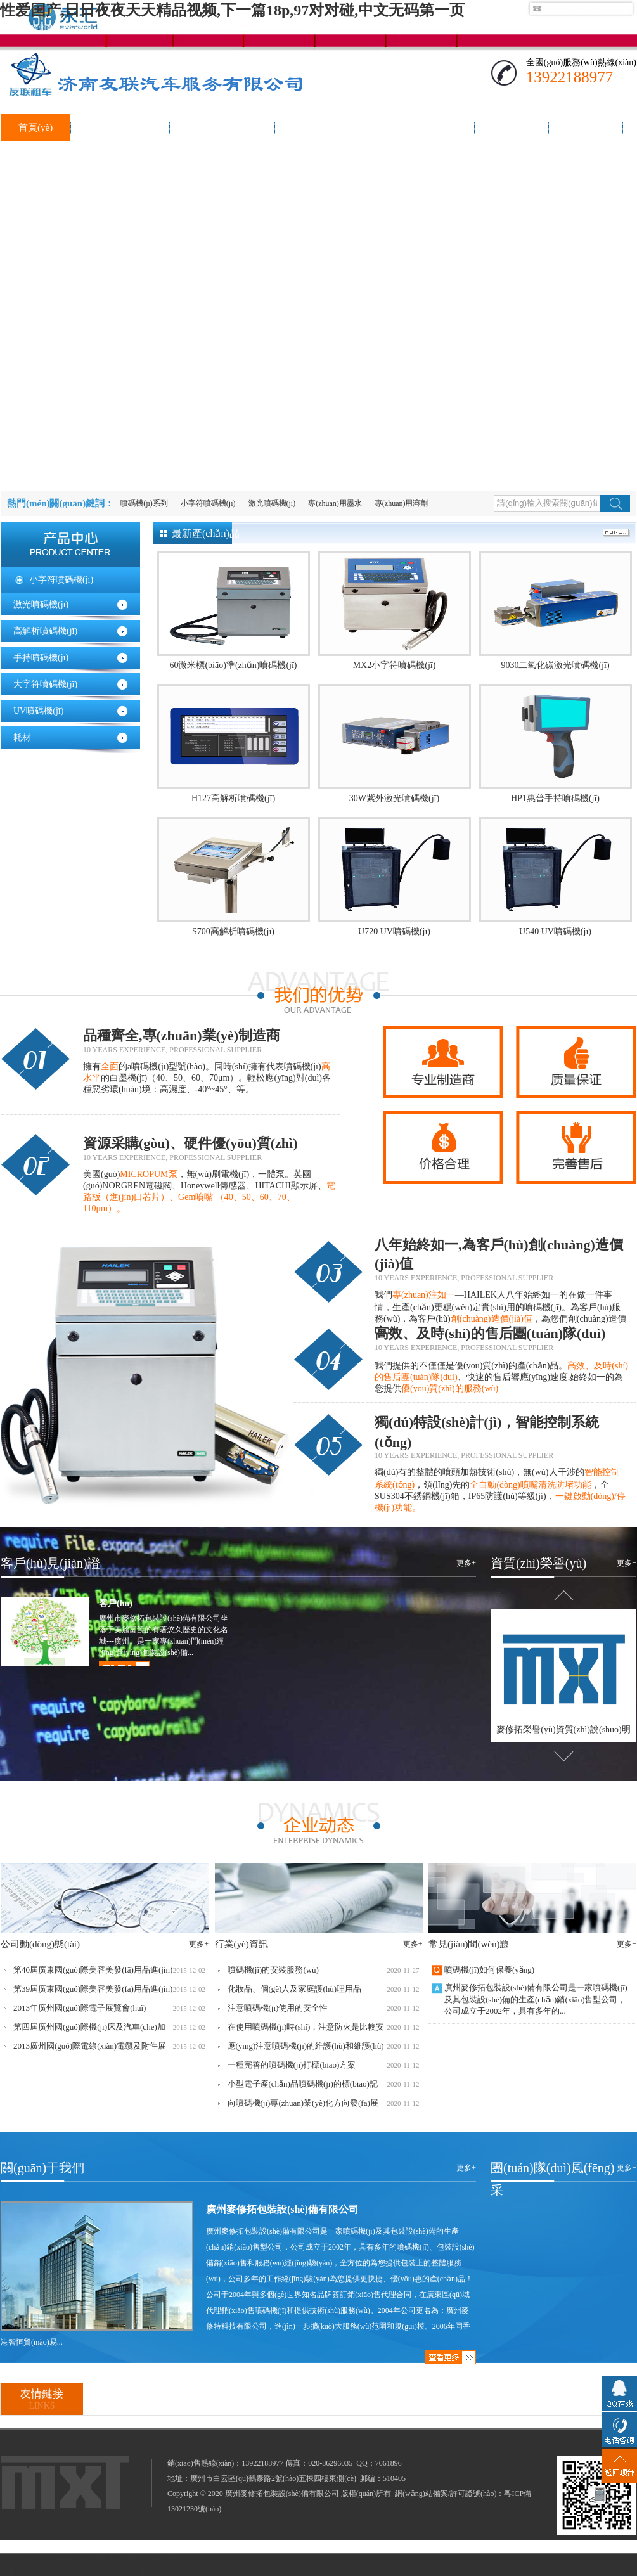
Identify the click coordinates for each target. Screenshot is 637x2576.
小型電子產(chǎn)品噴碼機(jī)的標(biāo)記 (303, 2084)
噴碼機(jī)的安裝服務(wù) (273, 1969)
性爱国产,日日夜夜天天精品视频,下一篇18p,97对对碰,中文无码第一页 (232, 10)
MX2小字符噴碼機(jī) (394, 665)
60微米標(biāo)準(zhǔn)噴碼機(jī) (233, 665)
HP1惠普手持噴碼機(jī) (555, 798)
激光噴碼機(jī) (272, 503)
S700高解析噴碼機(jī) (233, 931)
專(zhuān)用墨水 (335, 503)
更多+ (466, 1563)
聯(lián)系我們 (568, 27)
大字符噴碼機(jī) (45, 684)
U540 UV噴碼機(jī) (555, 931)
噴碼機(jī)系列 (144, 503)
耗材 (22, 737)
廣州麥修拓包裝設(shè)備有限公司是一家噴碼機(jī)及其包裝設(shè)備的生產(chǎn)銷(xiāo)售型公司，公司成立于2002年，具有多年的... (535, 1999)
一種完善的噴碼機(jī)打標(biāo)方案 (292, 2065)
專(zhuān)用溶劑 (401, 503)
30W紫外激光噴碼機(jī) (394, 798)
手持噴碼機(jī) (40, 657)
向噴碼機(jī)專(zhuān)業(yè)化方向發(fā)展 (303, 2103)
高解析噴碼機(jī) (45, 631)
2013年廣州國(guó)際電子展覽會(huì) (79, 2007)
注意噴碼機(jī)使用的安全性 (278, 2007)
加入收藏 (621, 27)
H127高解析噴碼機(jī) (233, 798)
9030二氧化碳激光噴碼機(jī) (555, 665)
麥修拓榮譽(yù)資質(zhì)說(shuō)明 (563, 1729)
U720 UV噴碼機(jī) (394, 931)
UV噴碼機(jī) (38, 711)
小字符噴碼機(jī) (208, 503)
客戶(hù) (115, 1603)
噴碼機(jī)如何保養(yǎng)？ (489, 1969)
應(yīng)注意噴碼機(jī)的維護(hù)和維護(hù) (306, 2046)
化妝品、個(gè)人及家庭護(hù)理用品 (295, 1988)
